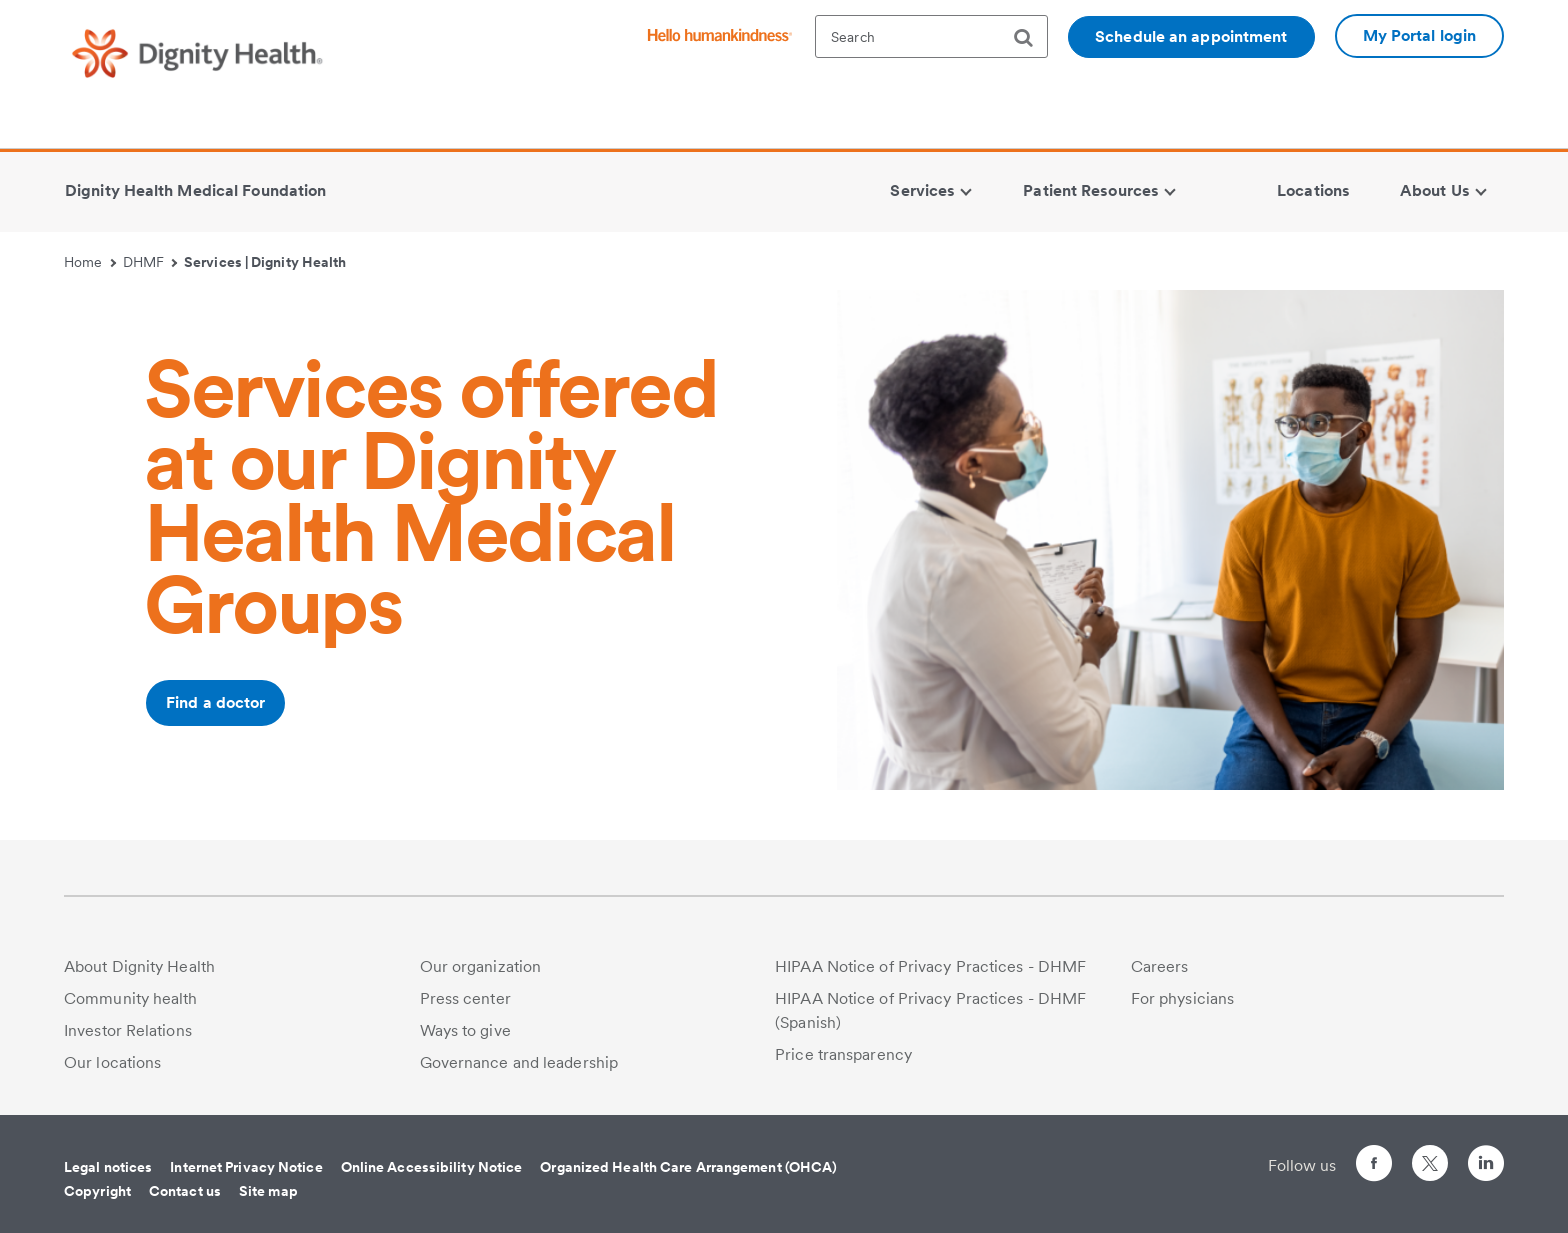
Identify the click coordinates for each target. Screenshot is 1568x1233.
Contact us (185, 1191)
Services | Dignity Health (265, 262)
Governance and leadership (519, 1062)
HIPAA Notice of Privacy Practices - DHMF (930, 966)
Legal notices (108, 1167)
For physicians (1182, 998)
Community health (131, 998)
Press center (465, 998)
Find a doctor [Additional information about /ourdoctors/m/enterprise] (215, 702)
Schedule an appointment (1191, 36)
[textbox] (931, 36)
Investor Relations (128, 1030)
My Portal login (1420, 35)
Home (90, 262)
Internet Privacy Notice (246, 1167)
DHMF (150, 262)
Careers (1160, 966)
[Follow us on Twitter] (1430, 1154)
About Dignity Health (139, 966)
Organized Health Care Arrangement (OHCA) (688, 1167)
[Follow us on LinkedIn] (1486, 1166)
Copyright (97, 1191)
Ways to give (465, 1030)
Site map (268, 1191)
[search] (1031, 38)
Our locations (112, 1062)
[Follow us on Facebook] (1374, 1166)
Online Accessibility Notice (432, 1167)
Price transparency (843, 1054)
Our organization (481, 966)
